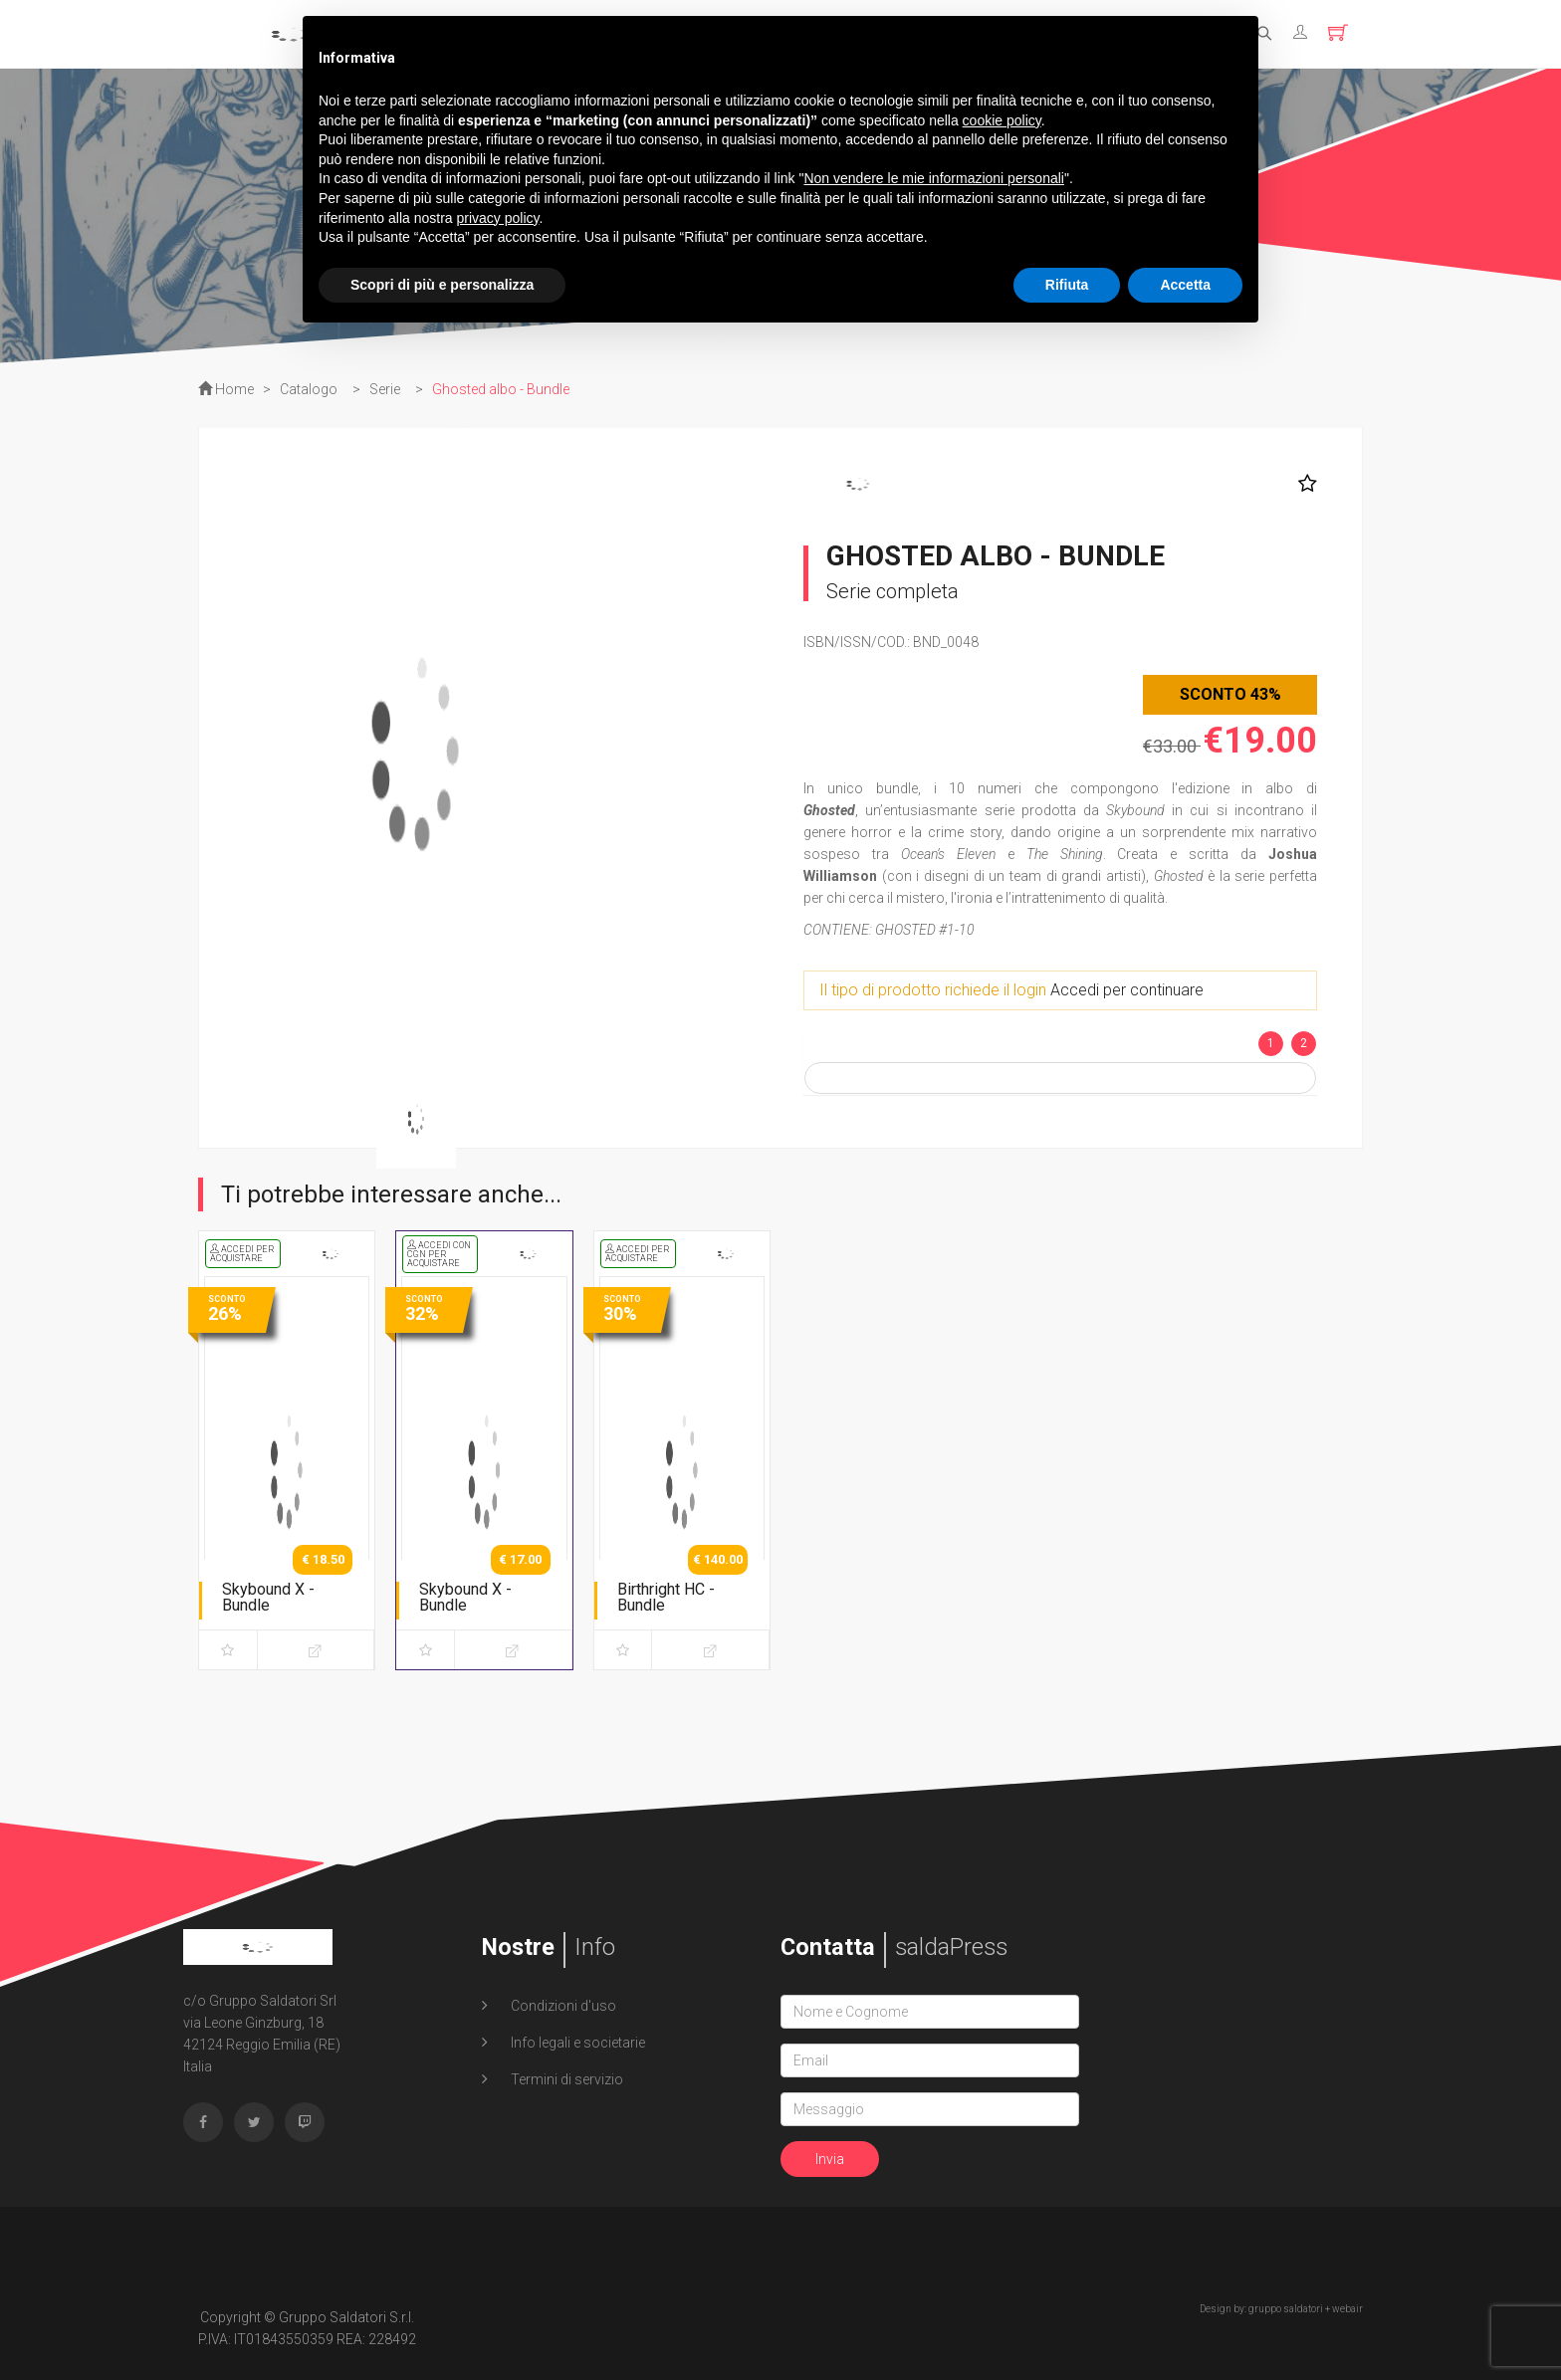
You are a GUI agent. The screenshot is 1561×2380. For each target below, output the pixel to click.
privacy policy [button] (498, 218)
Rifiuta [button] (1067, 285)
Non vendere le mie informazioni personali (933, 178)
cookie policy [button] (1002, 120)
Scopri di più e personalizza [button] (442, 285)
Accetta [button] (1185, 285)
